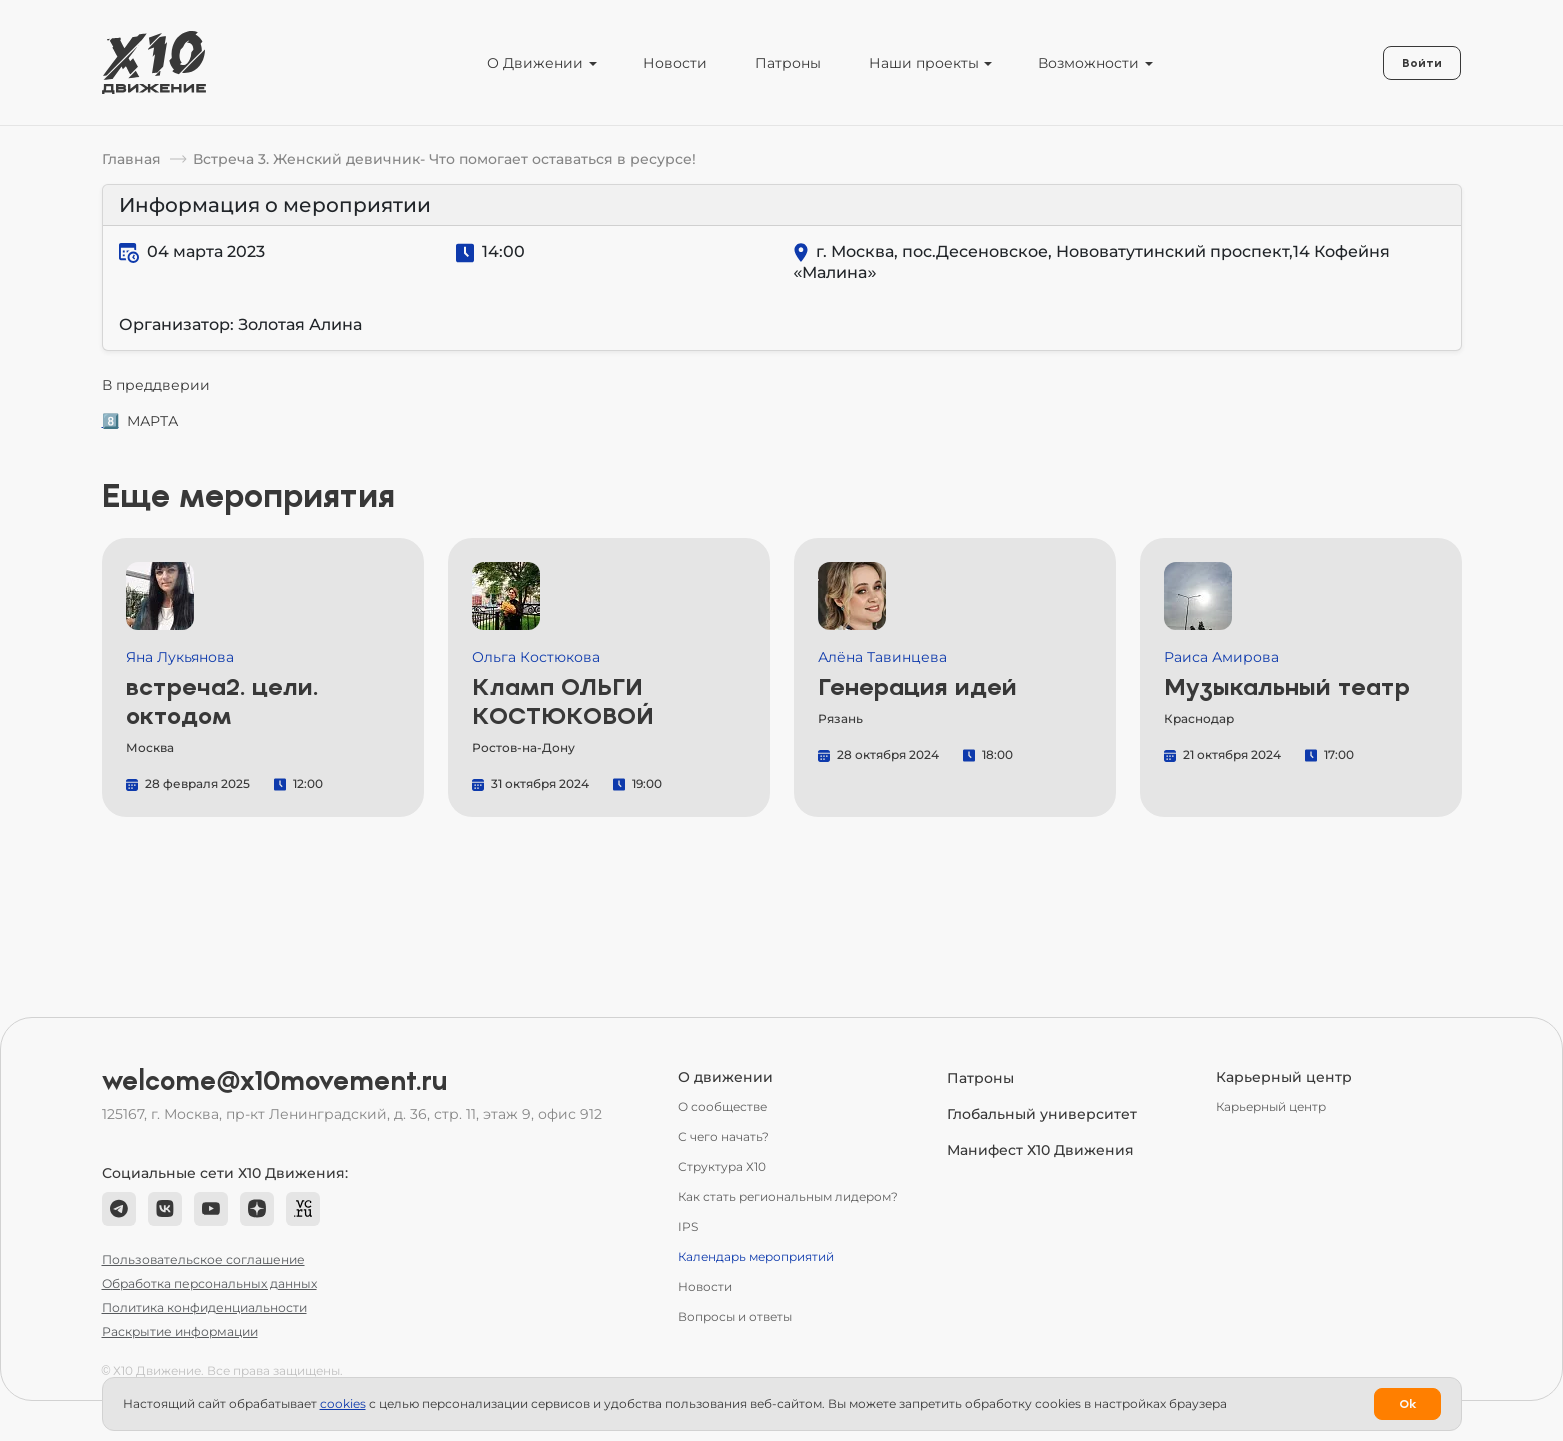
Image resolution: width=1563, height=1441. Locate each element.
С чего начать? (723, 1136)
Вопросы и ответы (735, 1316)
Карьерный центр (1271, 1106)
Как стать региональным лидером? (788, 1196)
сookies (343, 1403)
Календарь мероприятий (756, 1256)
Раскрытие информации (180, 1331)
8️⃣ (110, 421)
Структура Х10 (722, 1166)
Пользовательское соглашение (203, 1259)
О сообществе (722, 1106)
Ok (1407, 1404)
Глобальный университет (1042, 1114)
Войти (1422, 63)
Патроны (788, 63)
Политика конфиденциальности (204, 1307)
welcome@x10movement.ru (275, 1081)
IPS (688, 1226)
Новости (675, 63)
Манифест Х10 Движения (1040, 1150)
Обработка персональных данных (209, 1283)
